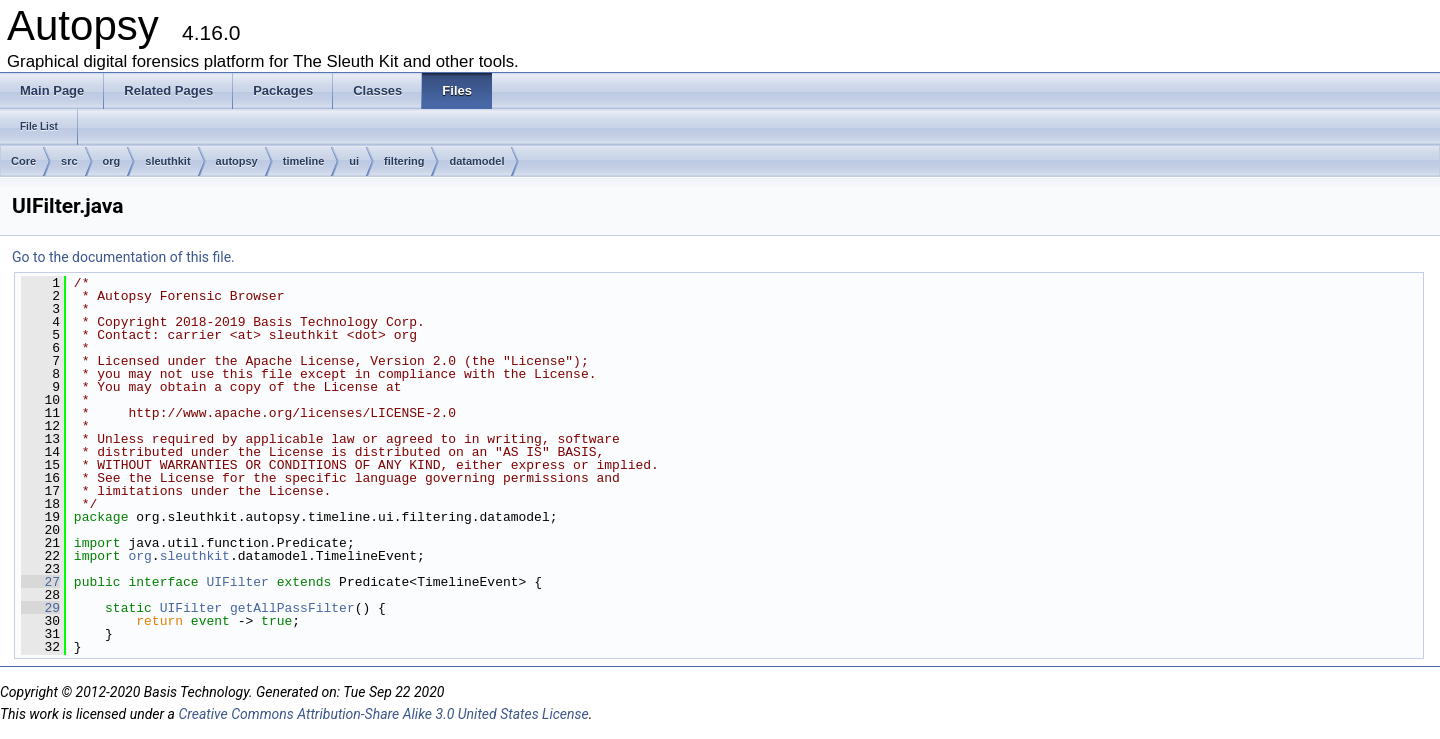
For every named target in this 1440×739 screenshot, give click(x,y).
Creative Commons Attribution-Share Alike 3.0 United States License (383, 714)
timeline (304, 161)
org (112, 161)
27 (40, 582)
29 (40, 608)
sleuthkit (167, 161)
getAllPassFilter (292, 608)
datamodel (476, 161)
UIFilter (237, 582)
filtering (404, 161)
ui (354, 161)
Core (23, 161)
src (69, 161)
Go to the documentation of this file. (123, 257)
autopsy (237, 161)
